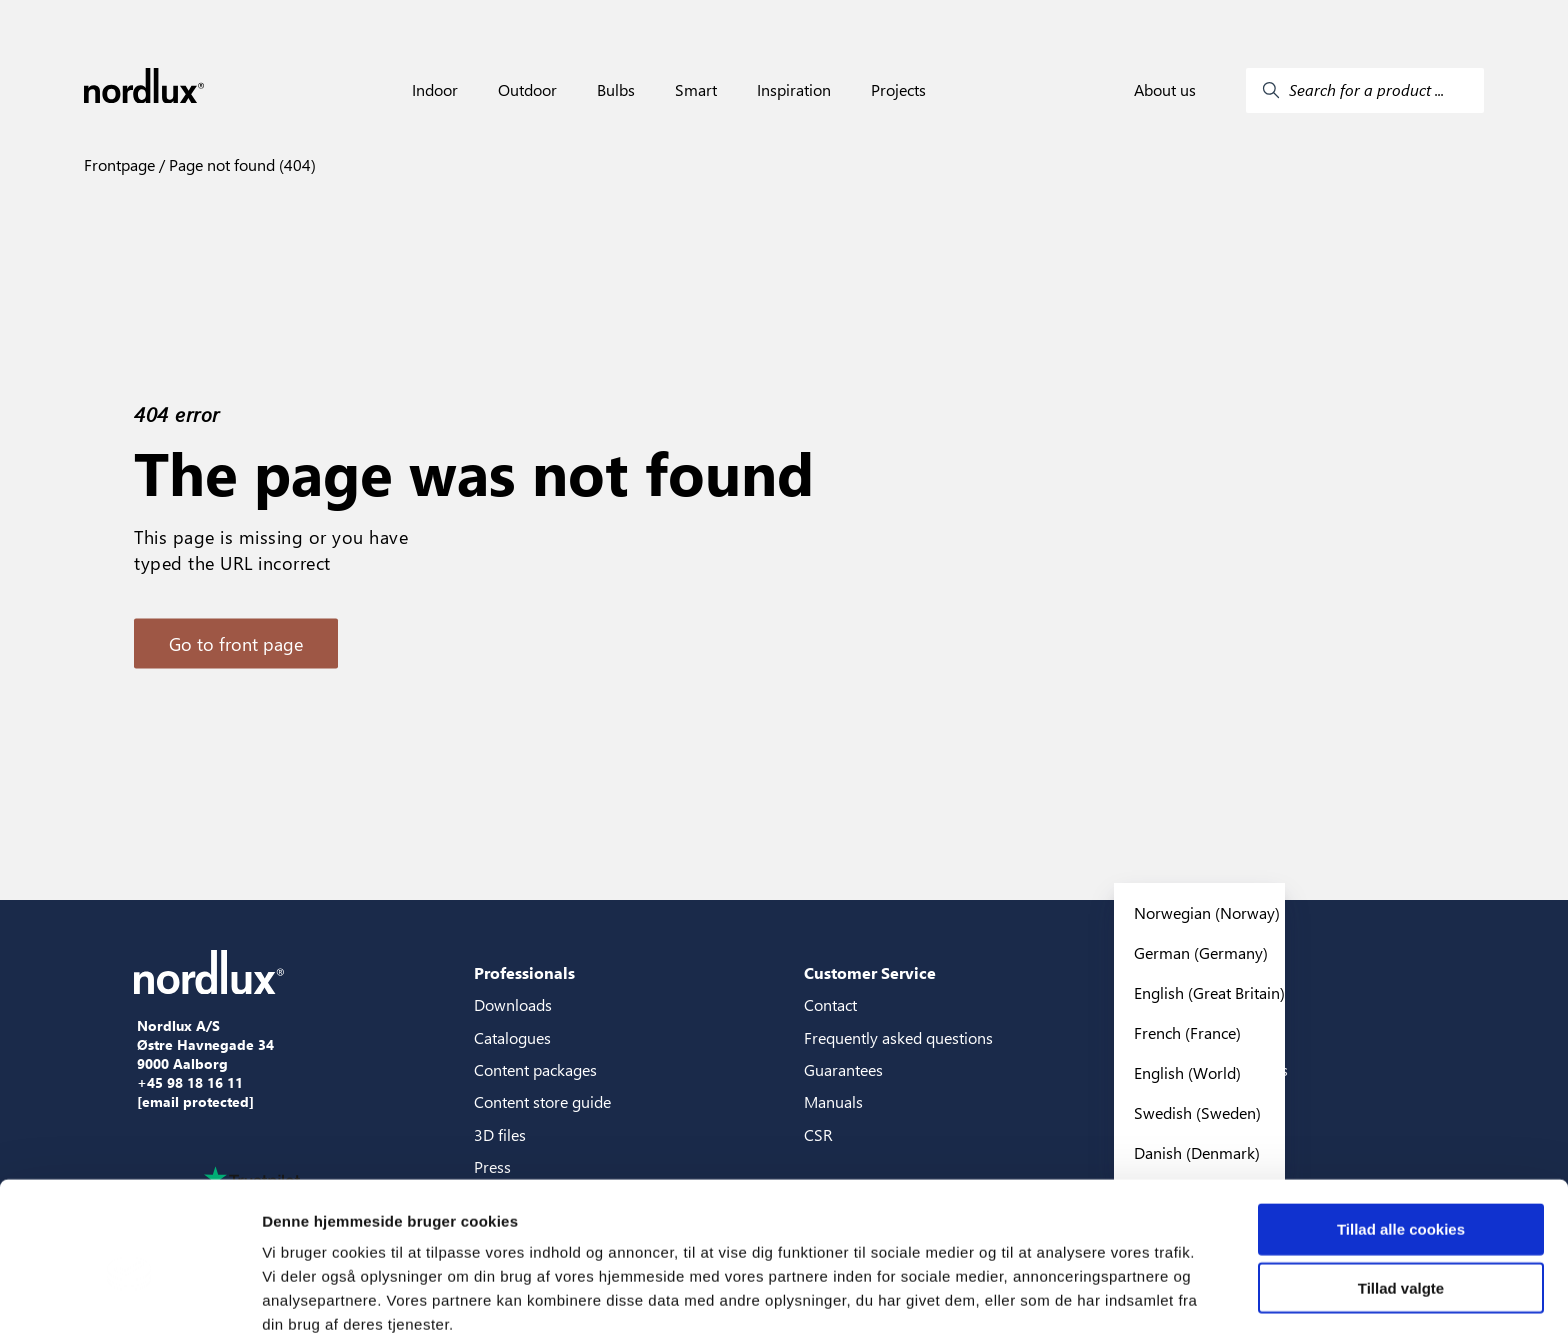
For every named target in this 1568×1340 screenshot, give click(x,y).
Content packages (535, 1069)
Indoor (435, 90)
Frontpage (119, 164)
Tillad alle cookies (1401, 1140)
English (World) (1187, 1072)
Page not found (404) (240, 164)
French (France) (1187, 1032)
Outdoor (527, 90)
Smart (696, 90)
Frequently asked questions (898, 1037)
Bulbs (616, 90)
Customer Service (870, 972)
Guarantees (843, 1069)
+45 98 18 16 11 (190, 1083)
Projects (898, 90)
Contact (830, 1004)
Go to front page (236, 644)
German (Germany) (1201, 952)
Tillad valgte (1401, 1199)
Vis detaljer (1039, 1300)
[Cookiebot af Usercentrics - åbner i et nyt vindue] (129, 1301)
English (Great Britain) (1209, 992)
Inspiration (794, 90)
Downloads (513, 1004)
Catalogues (512, 1037)
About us (1165, 90)
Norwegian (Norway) (1207, 912)
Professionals (524, 972)
